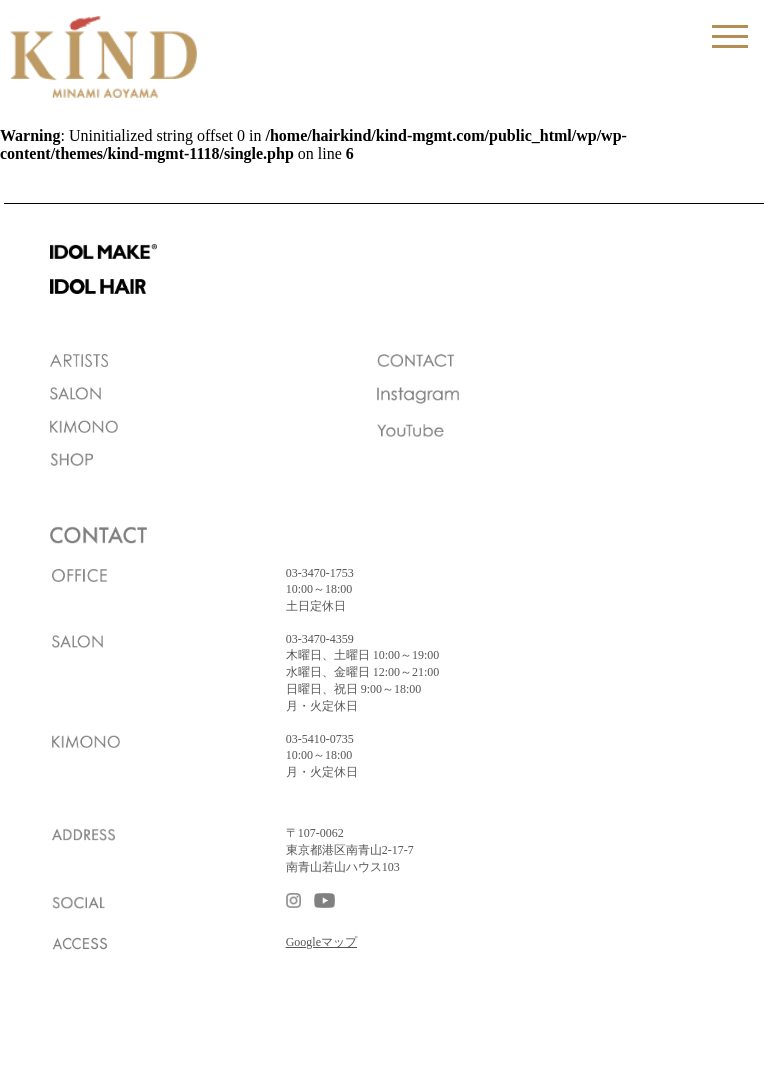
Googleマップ (321, 942)
